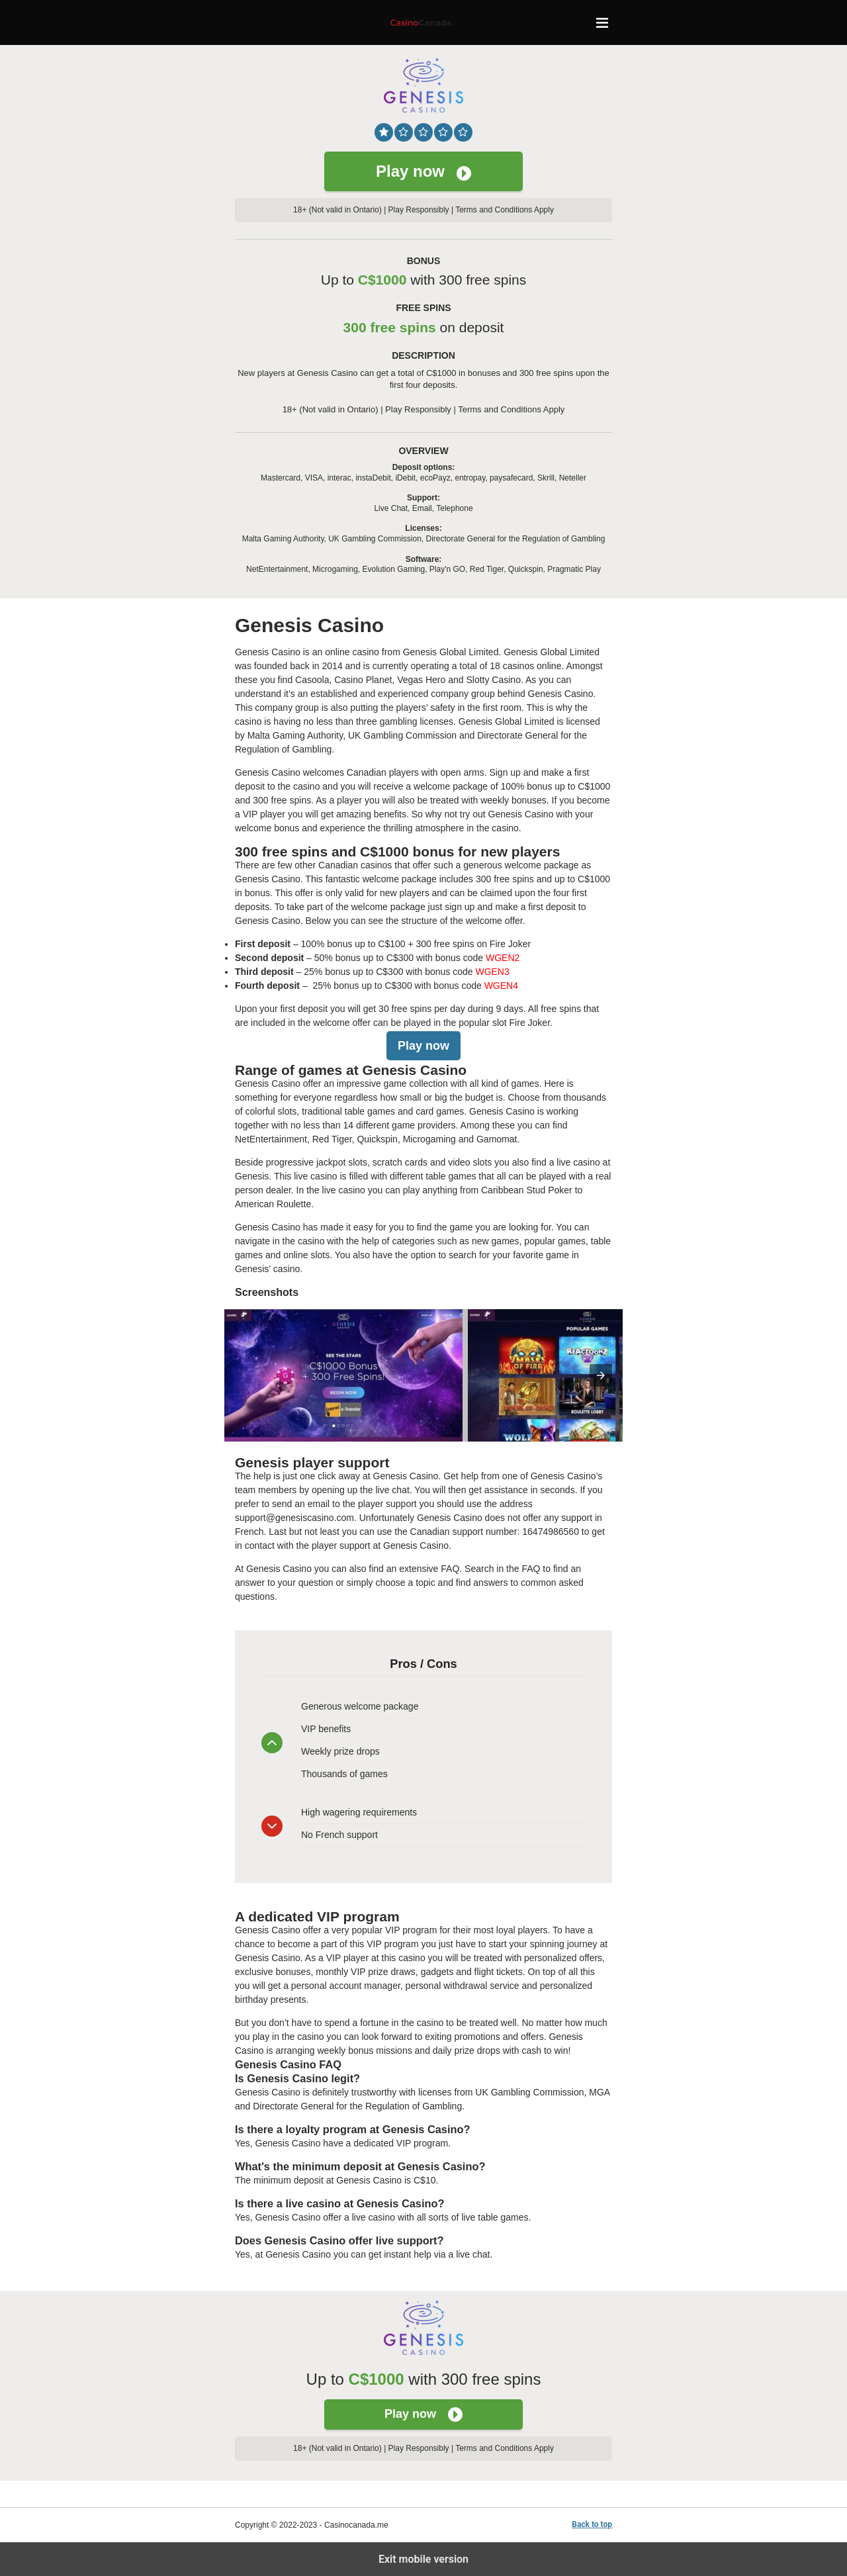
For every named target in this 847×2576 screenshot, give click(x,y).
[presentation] (601, 1375)
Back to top (592, 2524)
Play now (423, 171)
